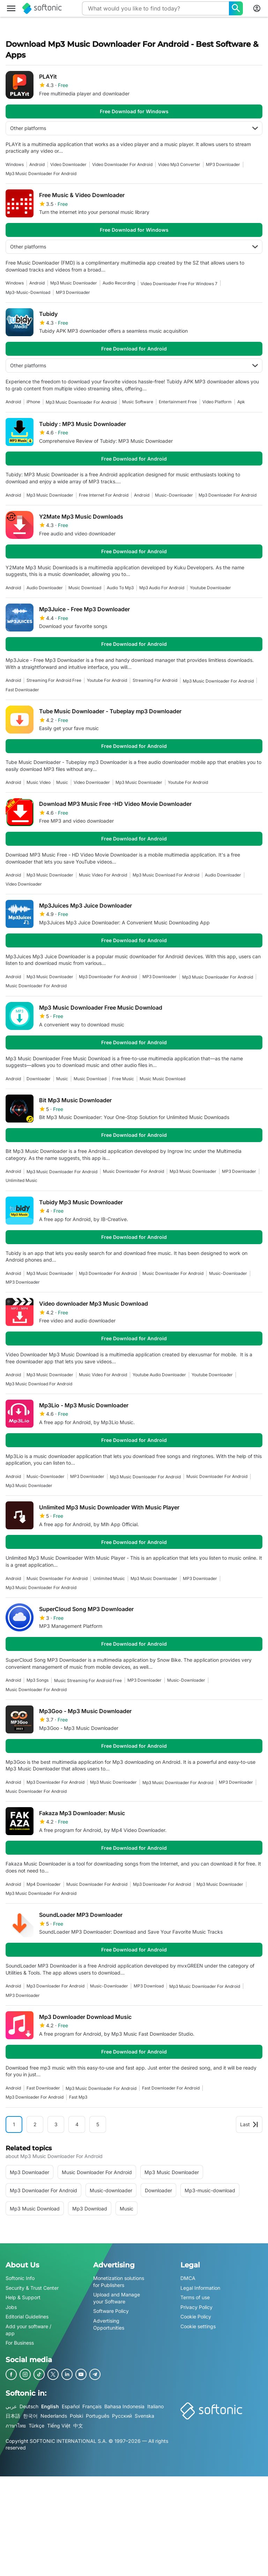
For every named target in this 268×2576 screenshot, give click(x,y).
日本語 (13, 2416)
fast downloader (22, 689)
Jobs (11, 2307)
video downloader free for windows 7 (179, 283)
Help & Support (23, 2298)
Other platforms (134, 128)
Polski (76, 2416)
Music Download (84, 587)
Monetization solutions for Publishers (118, 2281)
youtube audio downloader (159, 1374)
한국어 (30, 2416)
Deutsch (29, 2406)
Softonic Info (20, 2278)
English (50, 2406)
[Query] (155, 8)
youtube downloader (210, 587)
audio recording (119, 283)
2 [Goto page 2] (35, 2124)
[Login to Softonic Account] (256, 8)
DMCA (187, 2278)
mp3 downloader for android (227, 495)
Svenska (144, 2416)
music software (137, 401)
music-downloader (174, 495)
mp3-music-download (28, 292)
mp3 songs (38, 1680)
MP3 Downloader (223, 164)
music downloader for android (36, 985)
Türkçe (36, 2426)
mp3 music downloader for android (41, 173)
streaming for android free (54, 680)
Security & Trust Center (32, 2288)
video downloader (68, 164)
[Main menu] (11, 8)
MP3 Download (149, 1986)
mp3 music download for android (166, 875)
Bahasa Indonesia (124, 2406)
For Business (20, 2343)
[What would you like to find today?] (236, 8)
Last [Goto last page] (249, 2124)
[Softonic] (42, 8)
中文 (78, 2426)
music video (39, 782)
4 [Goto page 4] (77, 2124)
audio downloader (45, 587)
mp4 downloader (44, 1884)
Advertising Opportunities (108, 2324)
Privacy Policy (196, 2307)
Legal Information (200, 2288)
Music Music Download (162, 1078)
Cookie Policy (195, 2317)
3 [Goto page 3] (56, 2124)
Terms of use (195, 2298)
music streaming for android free (88, 1680)
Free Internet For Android (103, 495)
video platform (217, 401)
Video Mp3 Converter (179, 164)
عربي (11, 2406)
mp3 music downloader (73, 283)
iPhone (33, 401)
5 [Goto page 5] (97, 2124)
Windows (15, 164)
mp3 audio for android (161, 587)
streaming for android (155, 680)
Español (71, 2406)
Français (92, 2406)
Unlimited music (21, 1180)
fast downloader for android (171, 2088)
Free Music (123, 1078)
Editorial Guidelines (27, 2317)
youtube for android (107, 680)
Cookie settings (198, 2326)
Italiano (155, 2406)
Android (37, 164)
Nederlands (53, 2416)
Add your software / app (28, 2329)
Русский (122, 2416)
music (62, 782)
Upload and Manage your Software (116, 2298)
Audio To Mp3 (120, 587)
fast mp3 (78, 2097)
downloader (39, 1078)
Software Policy (111, 2311)
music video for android (103, 875)
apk (241, 401)
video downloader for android (122, 164)
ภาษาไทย (16, 2426)
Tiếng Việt (58, 2426)
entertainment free (178, 401)
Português (97, 2416)
